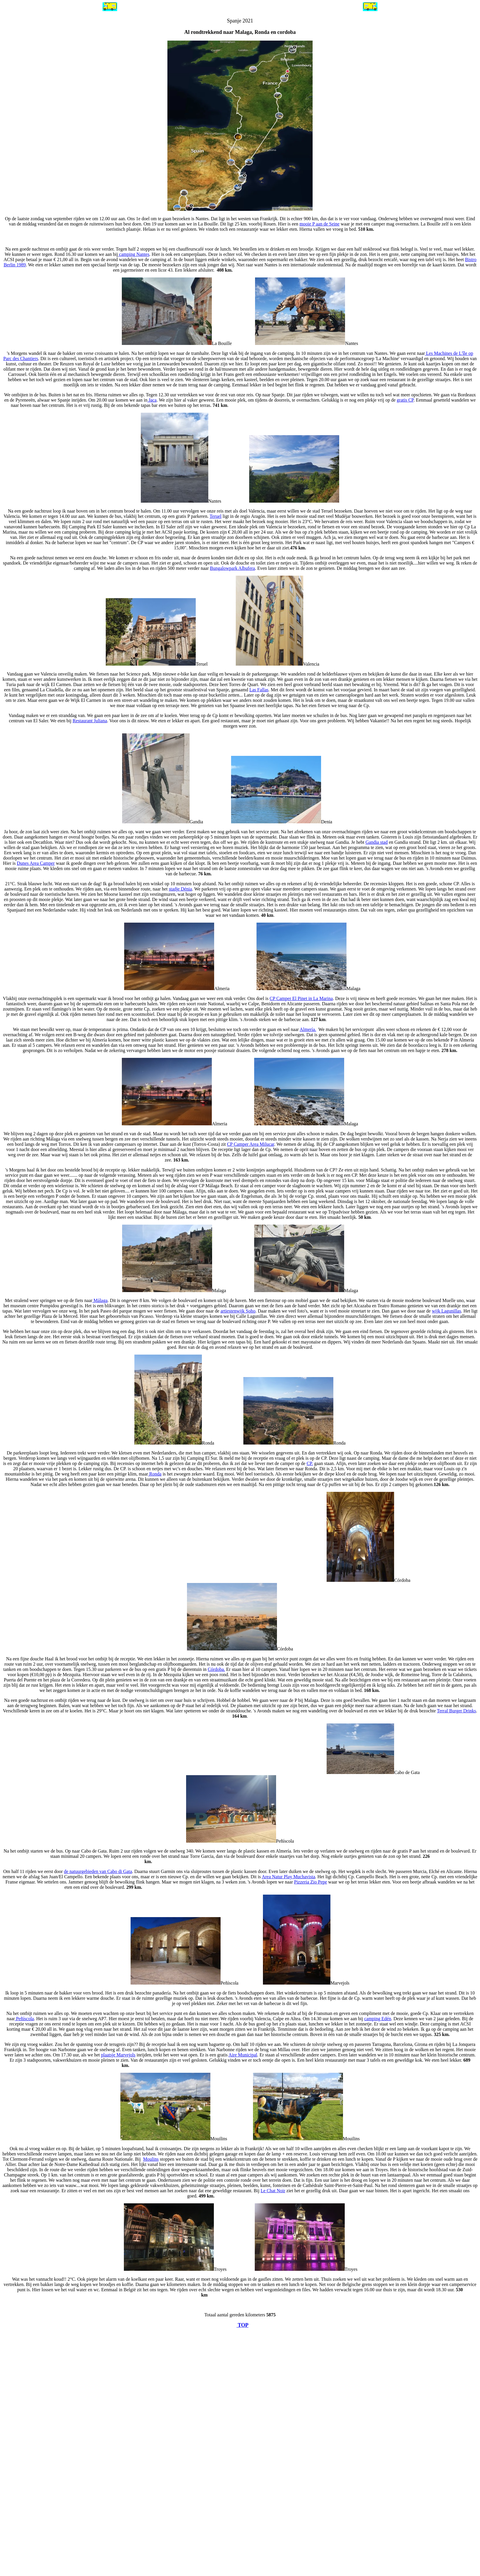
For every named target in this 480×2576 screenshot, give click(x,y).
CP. (309, 1463)
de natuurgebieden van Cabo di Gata (98, 1871)
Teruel (215, 516)
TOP (243, 2325)
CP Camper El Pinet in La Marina (301, 998)
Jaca (152, 399)
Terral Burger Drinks (456, 1710)
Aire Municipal (242, 2054)
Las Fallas (258, 689)
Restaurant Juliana (90, 720)
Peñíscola (24, 2018)
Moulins (151, 2159)
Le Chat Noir (273, 2190)
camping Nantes (134, 254)
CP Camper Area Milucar (250, 1144)
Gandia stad (376, 842)
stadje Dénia (180, 888)
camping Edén (377, 2018)
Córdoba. (216, 1669)
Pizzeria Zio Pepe (310, 1881)
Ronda (155, 1473)
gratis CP (405, 399)
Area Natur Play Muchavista (288, 1876)
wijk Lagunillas (446, 1310)
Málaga (100, 1300)
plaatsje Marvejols (118, 2054)
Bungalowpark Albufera (232, 568)
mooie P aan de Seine (319, 223)
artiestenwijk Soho (238, 1310)
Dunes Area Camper (36, 863)
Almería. (308, 1029)
